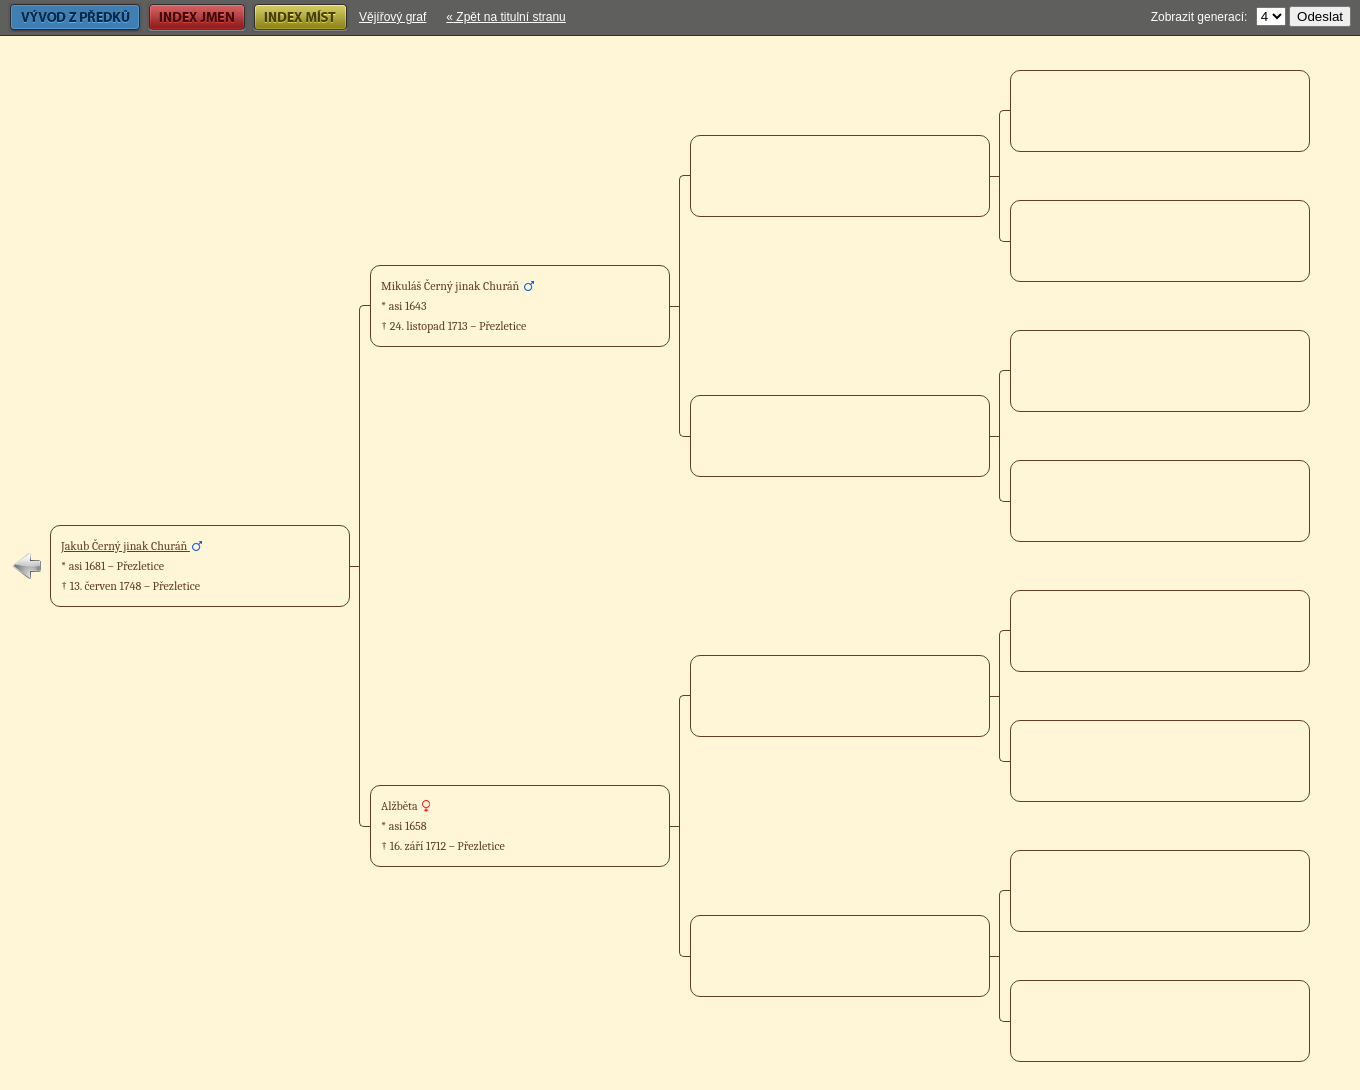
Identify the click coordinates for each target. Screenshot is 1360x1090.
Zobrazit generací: (1199, 17)
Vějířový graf (392, 17)
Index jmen (197, 17)
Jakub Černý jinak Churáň (125, 546)
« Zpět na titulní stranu (505, 17)
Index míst (300, 17)
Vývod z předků (75, 17)
